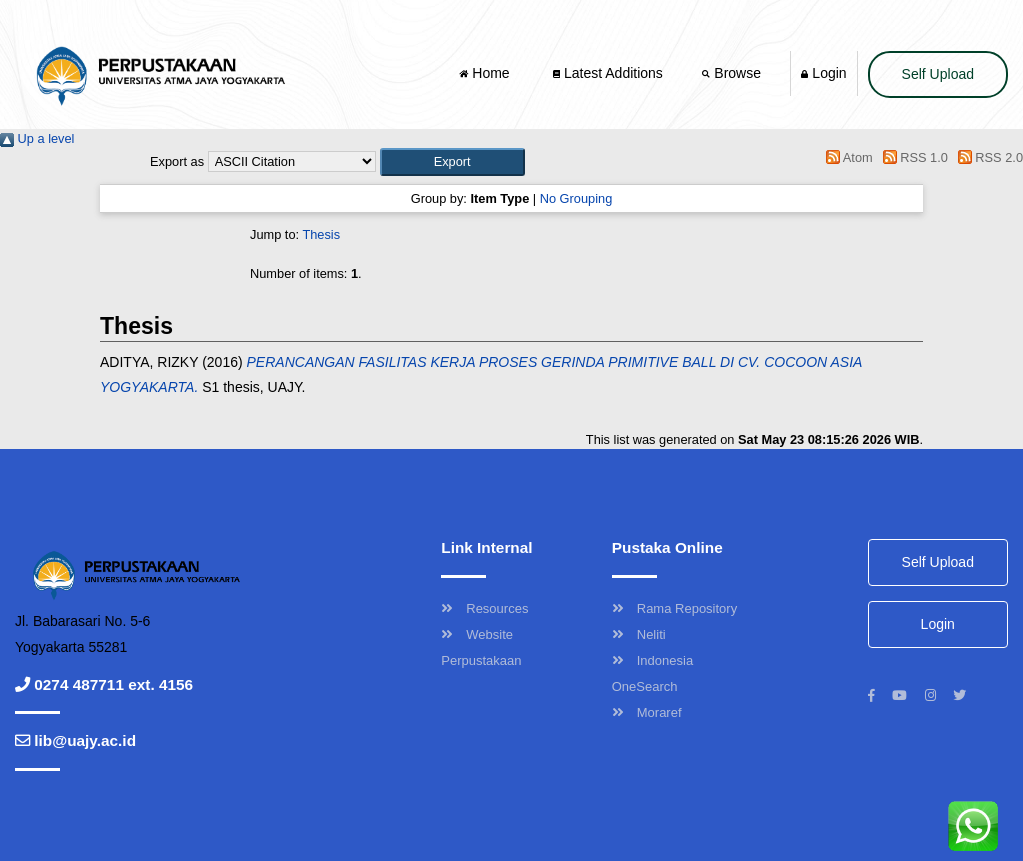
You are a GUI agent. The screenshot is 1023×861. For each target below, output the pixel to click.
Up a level (37, 138)
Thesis (321, 234)
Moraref (647, 712)
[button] (452, 161)
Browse (733, 73)
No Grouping (576, 198)
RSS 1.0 (912, 157)
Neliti (639, 634)
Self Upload (938, 74)
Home (486, 73)
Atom (846, 157)
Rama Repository (674, 608)
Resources (484, 608)
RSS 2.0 (987, 157)
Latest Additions (608, 73)
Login (823, 73)
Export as (177, 161)
